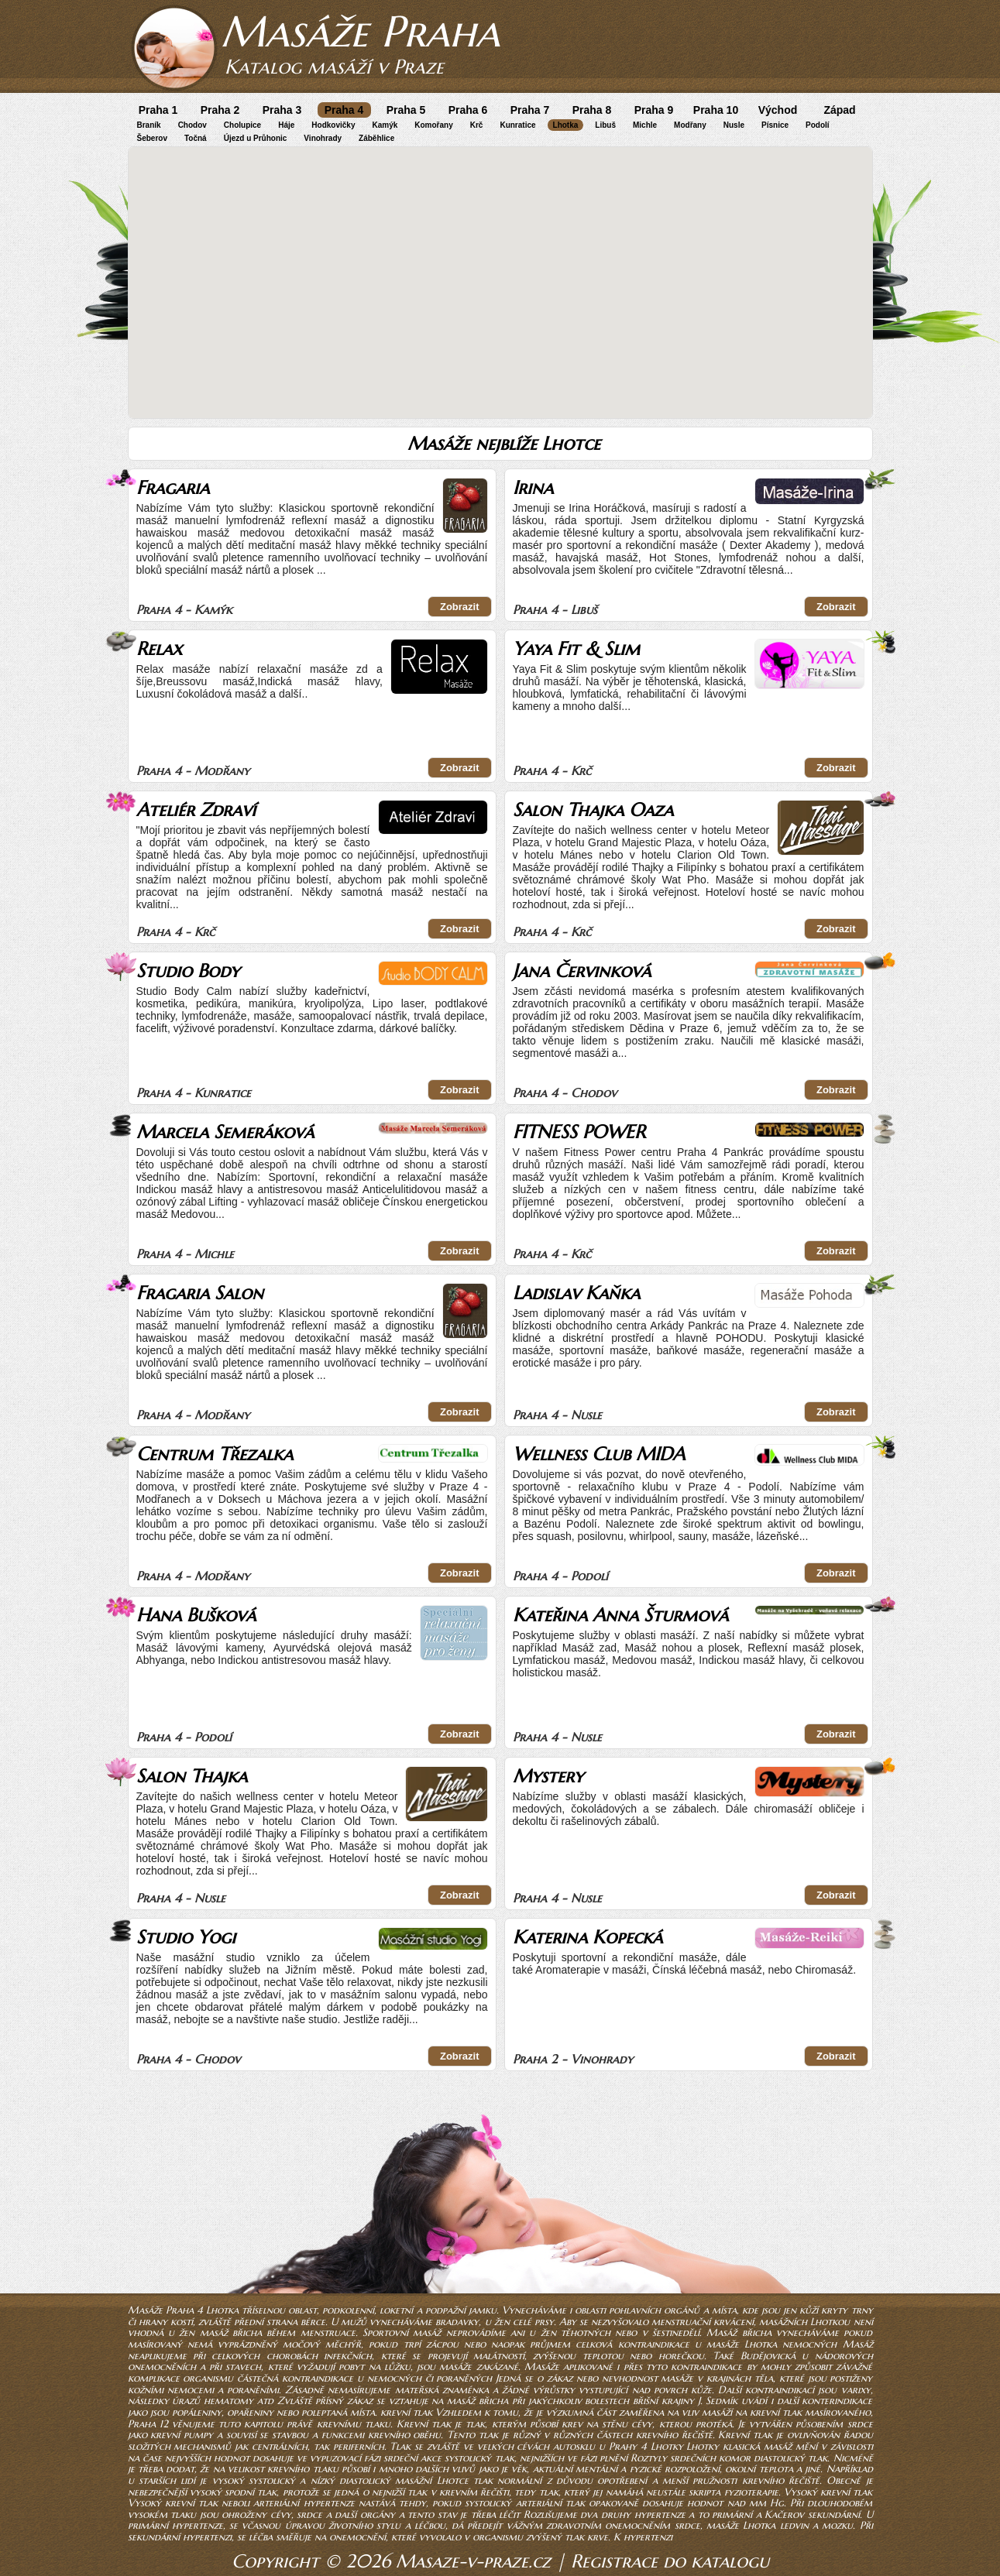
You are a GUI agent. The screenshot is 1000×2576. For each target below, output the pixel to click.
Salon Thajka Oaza (593, 810)
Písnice (775, 125)
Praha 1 (158, 110)
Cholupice (242, 125)
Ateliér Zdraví (196, 810)
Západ (839, 110)
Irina (533, 487)
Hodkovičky (333, 125)
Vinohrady (323, 138)
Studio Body (187, 971)
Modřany (690, 125)
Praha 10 (715, 110)
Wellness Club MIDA (599, 1454)
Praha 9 (654, 110)
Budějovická (771, 2355)
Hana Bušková (196, 1615)
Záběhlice (376, 138)
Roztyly (649, 2458)
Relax (159, 648)
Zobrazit (459, 606)
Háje (286, 125)
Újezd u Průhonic (255, 138)
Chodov (192, 125)
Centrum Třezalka (214, 1454)
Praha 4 (344, 110)
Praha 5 (406, 110)
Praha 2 (220, 110)
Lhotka (566, 125)
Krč (476, 125)
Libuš (605, 125)
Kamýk (384, 125)
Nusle (733, 125)
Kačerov (784, 2514)
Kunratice (517, 125)
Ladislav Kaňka (576, 1293)
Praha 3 (282, 110)
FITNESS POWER (579, 1132)
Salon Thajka (191, 1776)
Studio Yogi (185, 1937)
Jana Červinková (582, 971)
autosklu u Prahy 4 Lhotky (617, 2446)
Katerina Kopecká (587, 1937)
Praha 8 (592, 110)
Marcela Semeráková (225, 1132)
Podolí (818, 125)
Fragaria (172, 487)
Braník (149, 125)
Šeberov (152, 138)
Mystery (548, 1776)
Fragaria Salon (199, 1293)
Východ (778, 110)
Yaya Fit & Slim (576, 648)
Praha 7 (530, 110)
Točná (195, 138)
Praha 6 (468, 110)
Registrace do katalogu (670, 2561)
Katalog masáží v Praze (334, 66)
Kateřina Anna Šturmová (620, 1615)
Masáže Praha (360, 31)
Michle (645, 125)
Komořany (433, 125)
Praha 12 (148, 2423)
